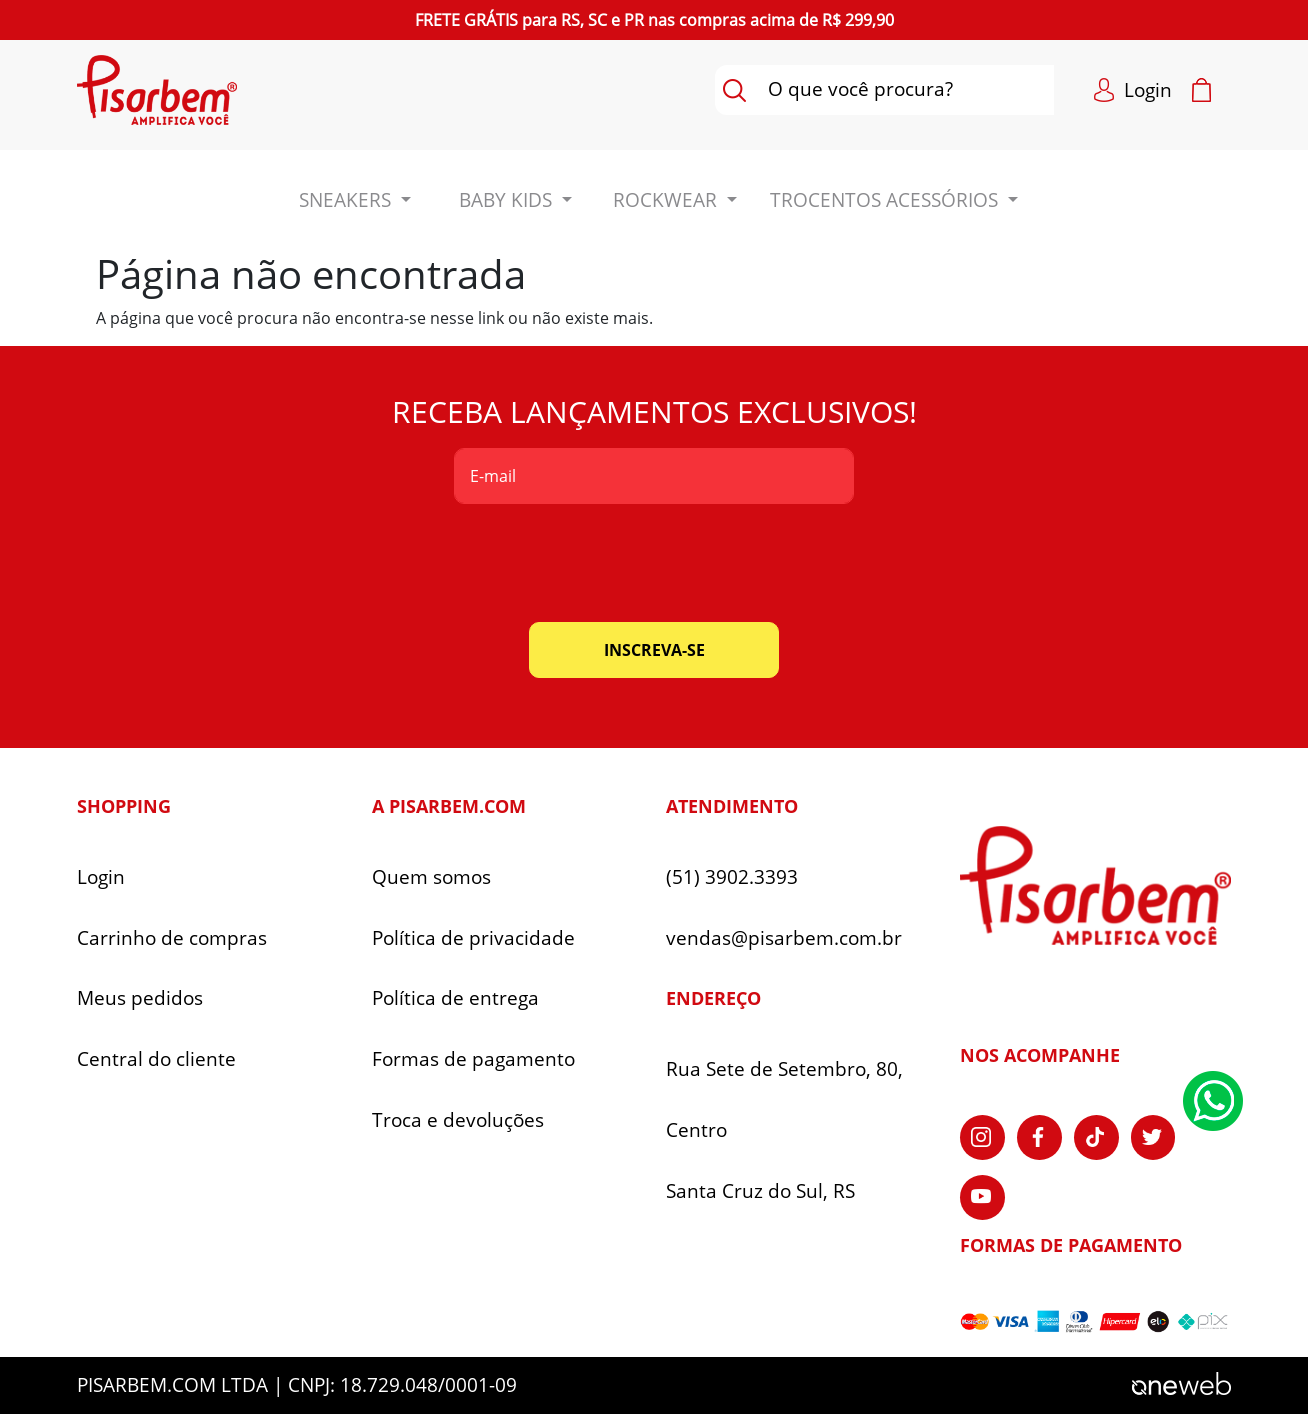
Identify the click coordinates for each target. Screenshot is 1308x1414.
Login (101, 877)
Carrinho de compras (172, 938)
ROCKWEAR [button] (667, 200)
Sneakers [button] (347, 200)
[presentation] (654, 563)
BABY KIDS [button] (508, 200)
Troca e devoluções (458, 1120)
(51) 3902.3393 (732, 877)
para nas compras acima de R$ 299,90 (654, 20)
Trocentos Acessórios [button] (886, 200)
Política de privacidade (473, 938)
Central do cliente (156, 1059)
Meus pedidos (140, 998)
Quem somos (431, 877)
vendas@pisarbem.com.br (784, 938)
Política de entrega (455, 998)
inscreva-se (654, 650)
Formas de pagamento (473, 1059)
